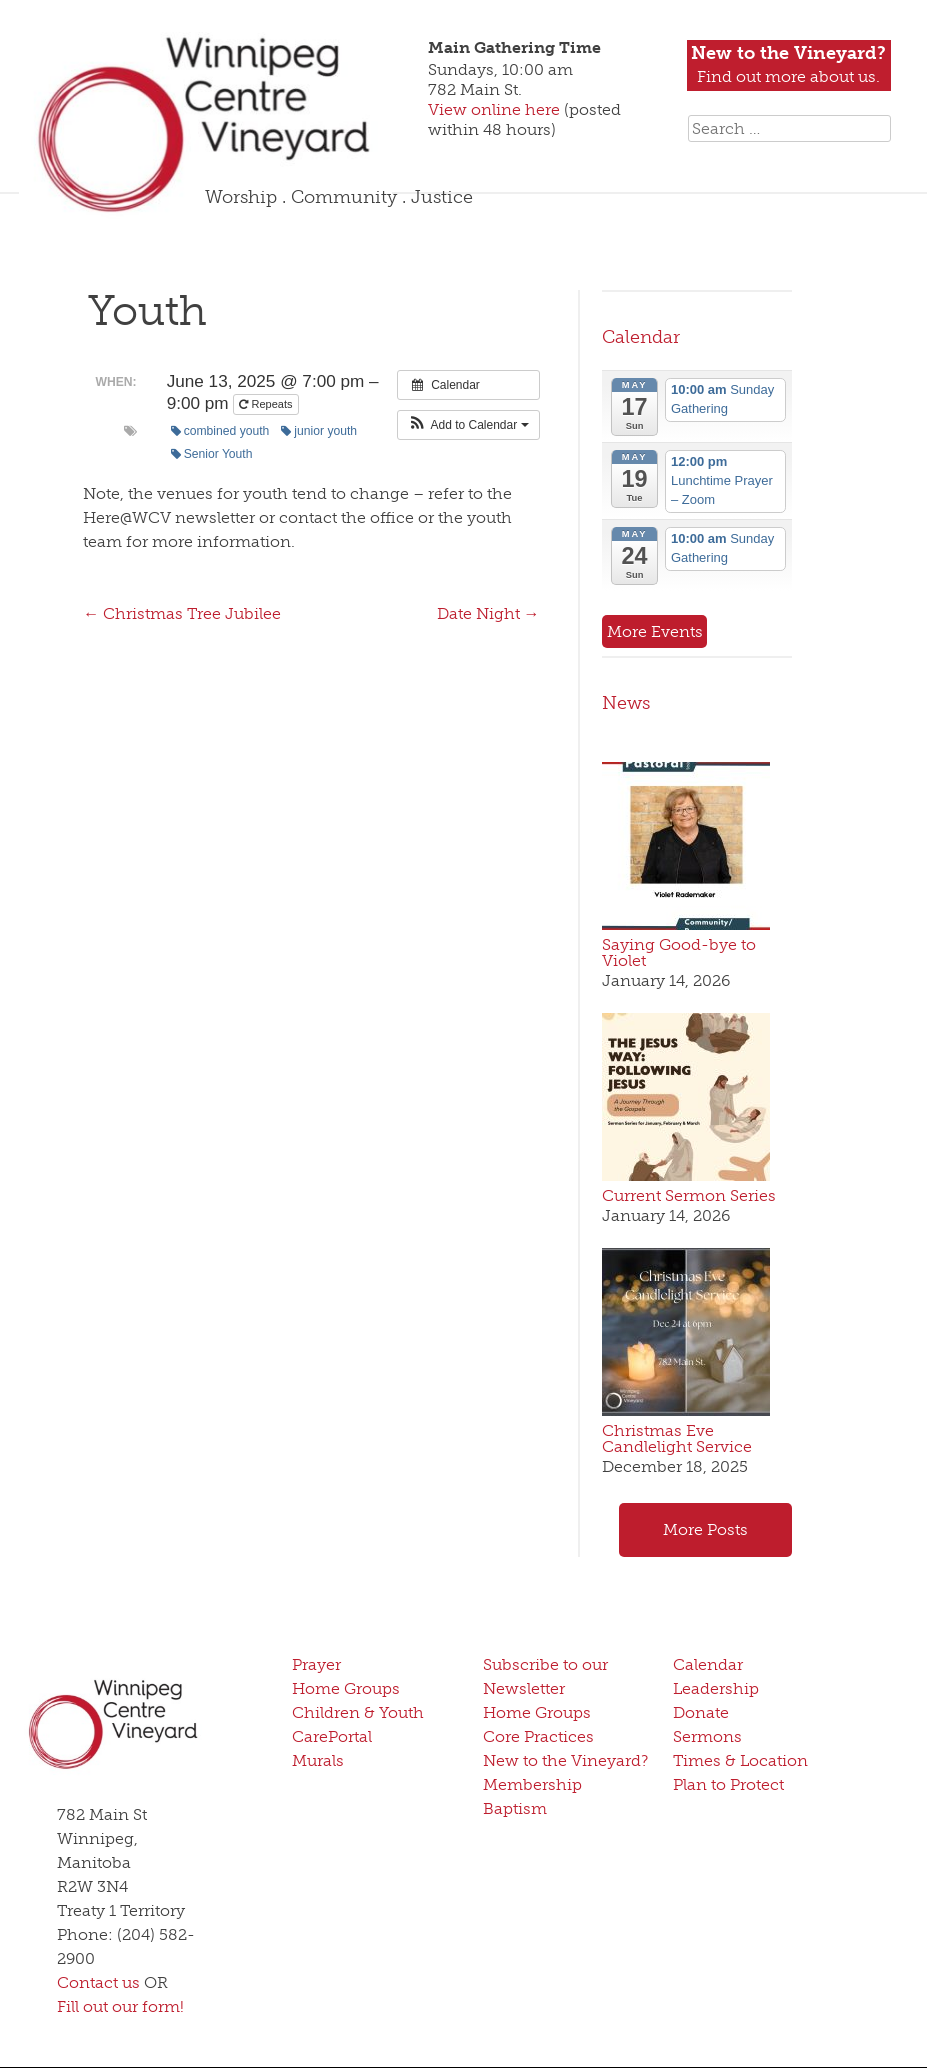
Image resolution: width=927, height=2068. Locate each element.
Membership (532, 1784)
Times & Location (740, 1760)
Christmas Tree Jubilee (182, 613)
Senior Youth (212, 454)
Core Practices (538, 1736)
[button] (468, 425)
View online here (496, 109)
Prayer (316, 1664)
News (626, 703)
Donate (701, 1712)
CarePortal (332, 1736)
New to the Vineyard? (565, 1760)
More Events (655, 631)
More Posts (705, 1529)
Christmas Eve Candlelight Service (677, 1438)
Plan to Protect (728, 1784)
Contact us (98, 1982)
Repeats (267, 404)
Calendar (641, 337)
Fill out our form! (120, 2006)
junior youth (319, 431)
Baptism (515, 1808)
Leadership (716, 1688)
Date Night (488, 613)
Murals (318, 1760)
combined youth (220, 431)
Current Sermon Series (689, 1195)
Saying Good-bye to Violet (679, 952)
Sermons (707, 1736)
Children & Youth (358, 1712)
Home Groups (346, 1688)
